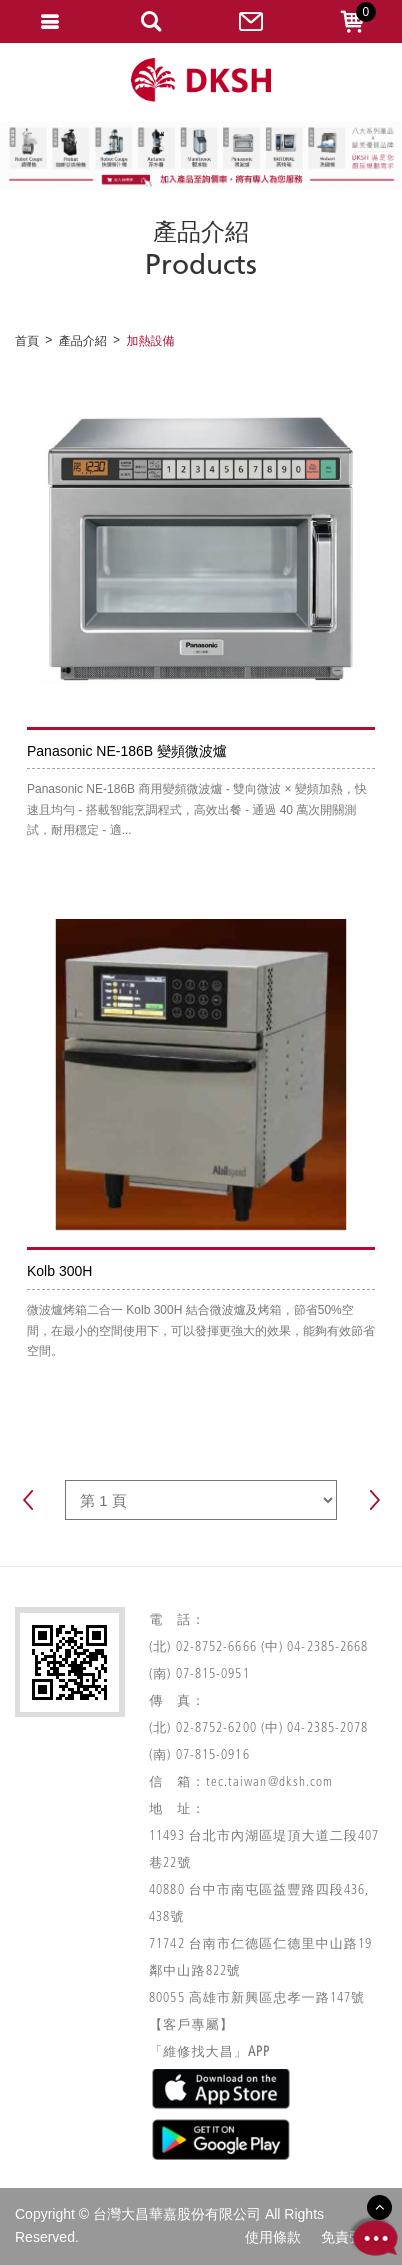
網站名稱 (201, 80)
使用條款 (273, 2237)
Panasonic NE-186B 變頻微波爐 (127, 751)
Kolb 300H (59, 1271)
